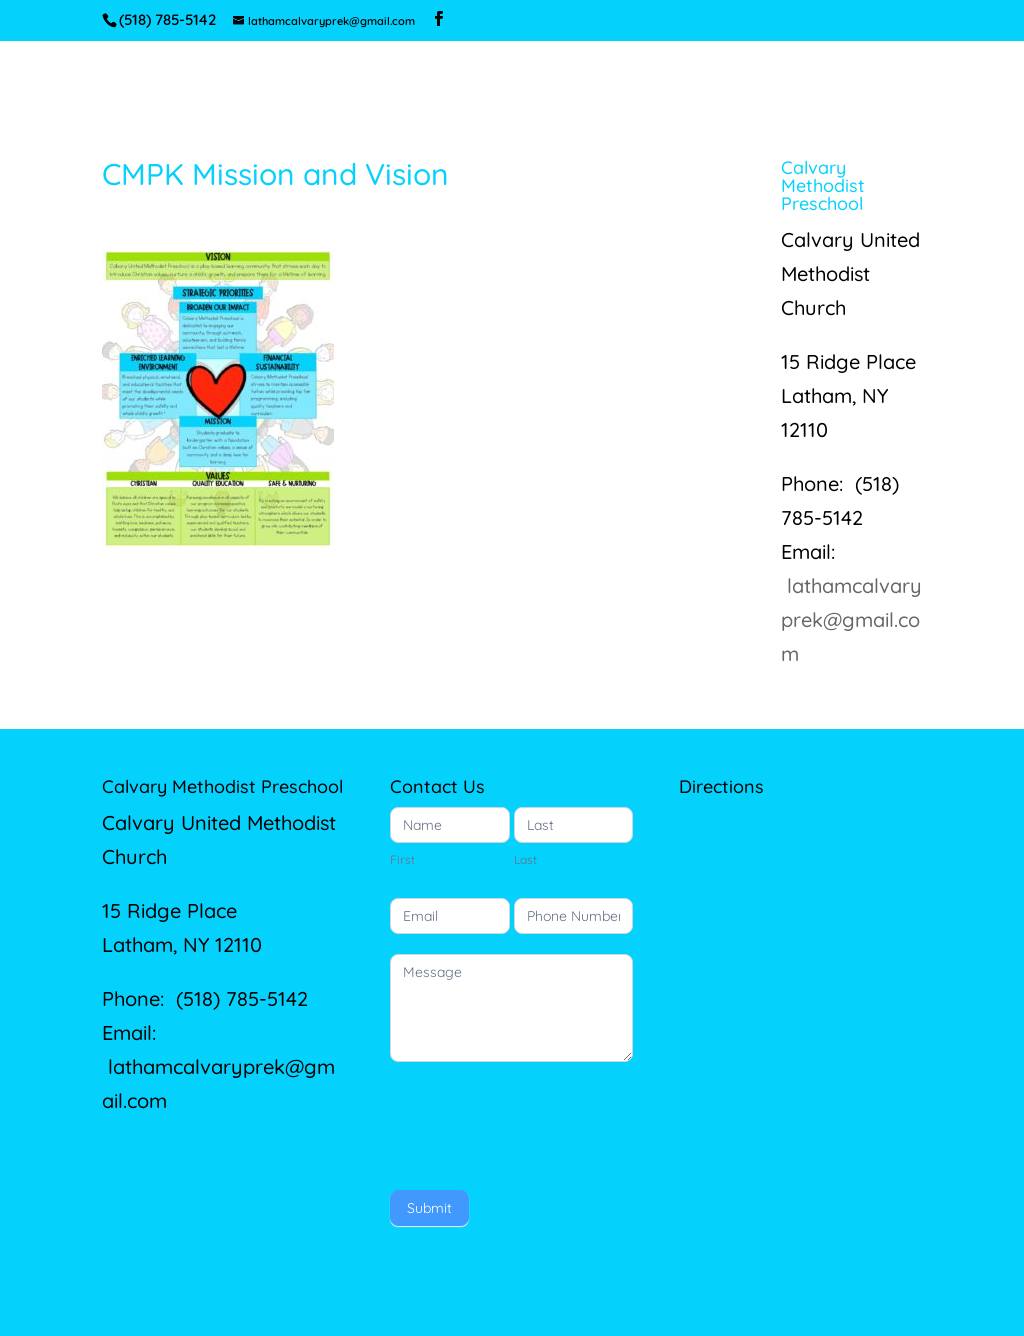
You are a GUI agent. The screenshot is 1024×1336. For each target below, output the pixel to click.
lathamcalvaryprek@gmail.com (851, 619)
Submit (429, 1208)
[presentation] (542, 1121)
